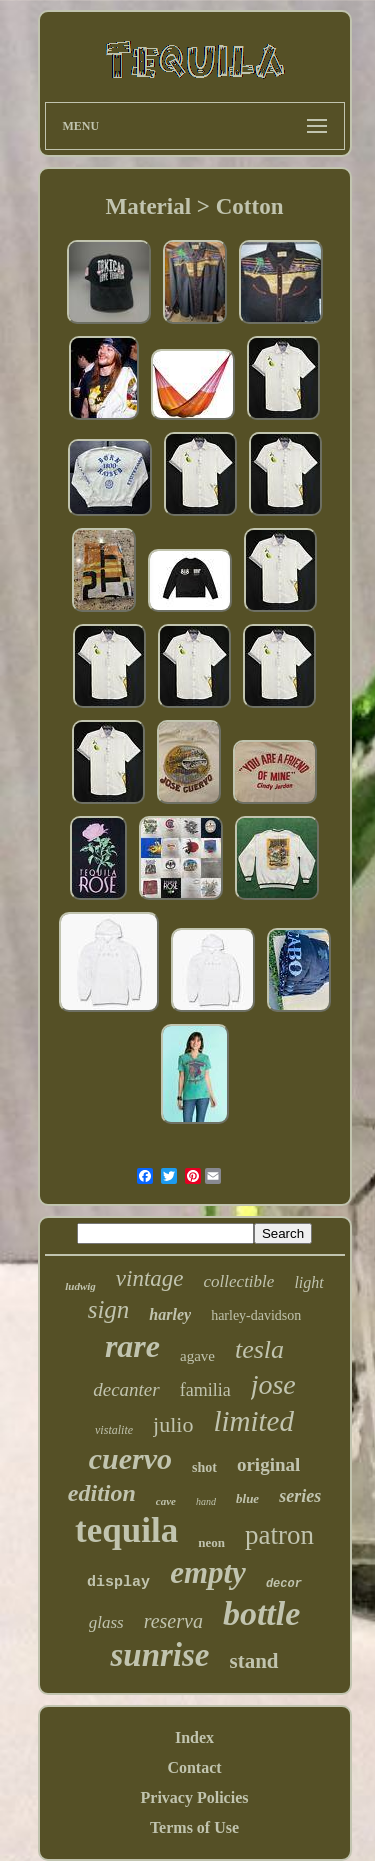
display (118, 1582)
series (300, 1496)
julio (173, 1424)
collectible (239, 1281)
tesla (259, 1349)
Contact (194, 1767)
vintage (150, 1278)
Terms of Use (194, 1827)
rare (132, 1346)
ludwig (80, 1286)
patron (279, 1535)
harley (170, 1314)
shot (204, 1467)
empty (208, 1572)
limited (253, 1421)
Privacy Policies (195, 1797)
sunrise (159, 1655)
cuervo (130, 1458)
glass (106, 1622)
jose (273, 1384)
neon (211, 1542)
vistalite (114, 1430)
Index (194, 1737)
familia (205, 1390)
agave (197, 1356)
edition (102, 1493)
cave (166, 1501)
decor (284, 1584)
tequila (126, 1530)
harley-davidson (256, 1315)
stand (254, 1661)
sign (109, 1309)
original (268, 1464)
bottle (261, 1613)
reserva (173, 1621)
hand (206, 1501)
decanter (126, 1389)
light (308, 1282)
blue (247, 1498)
